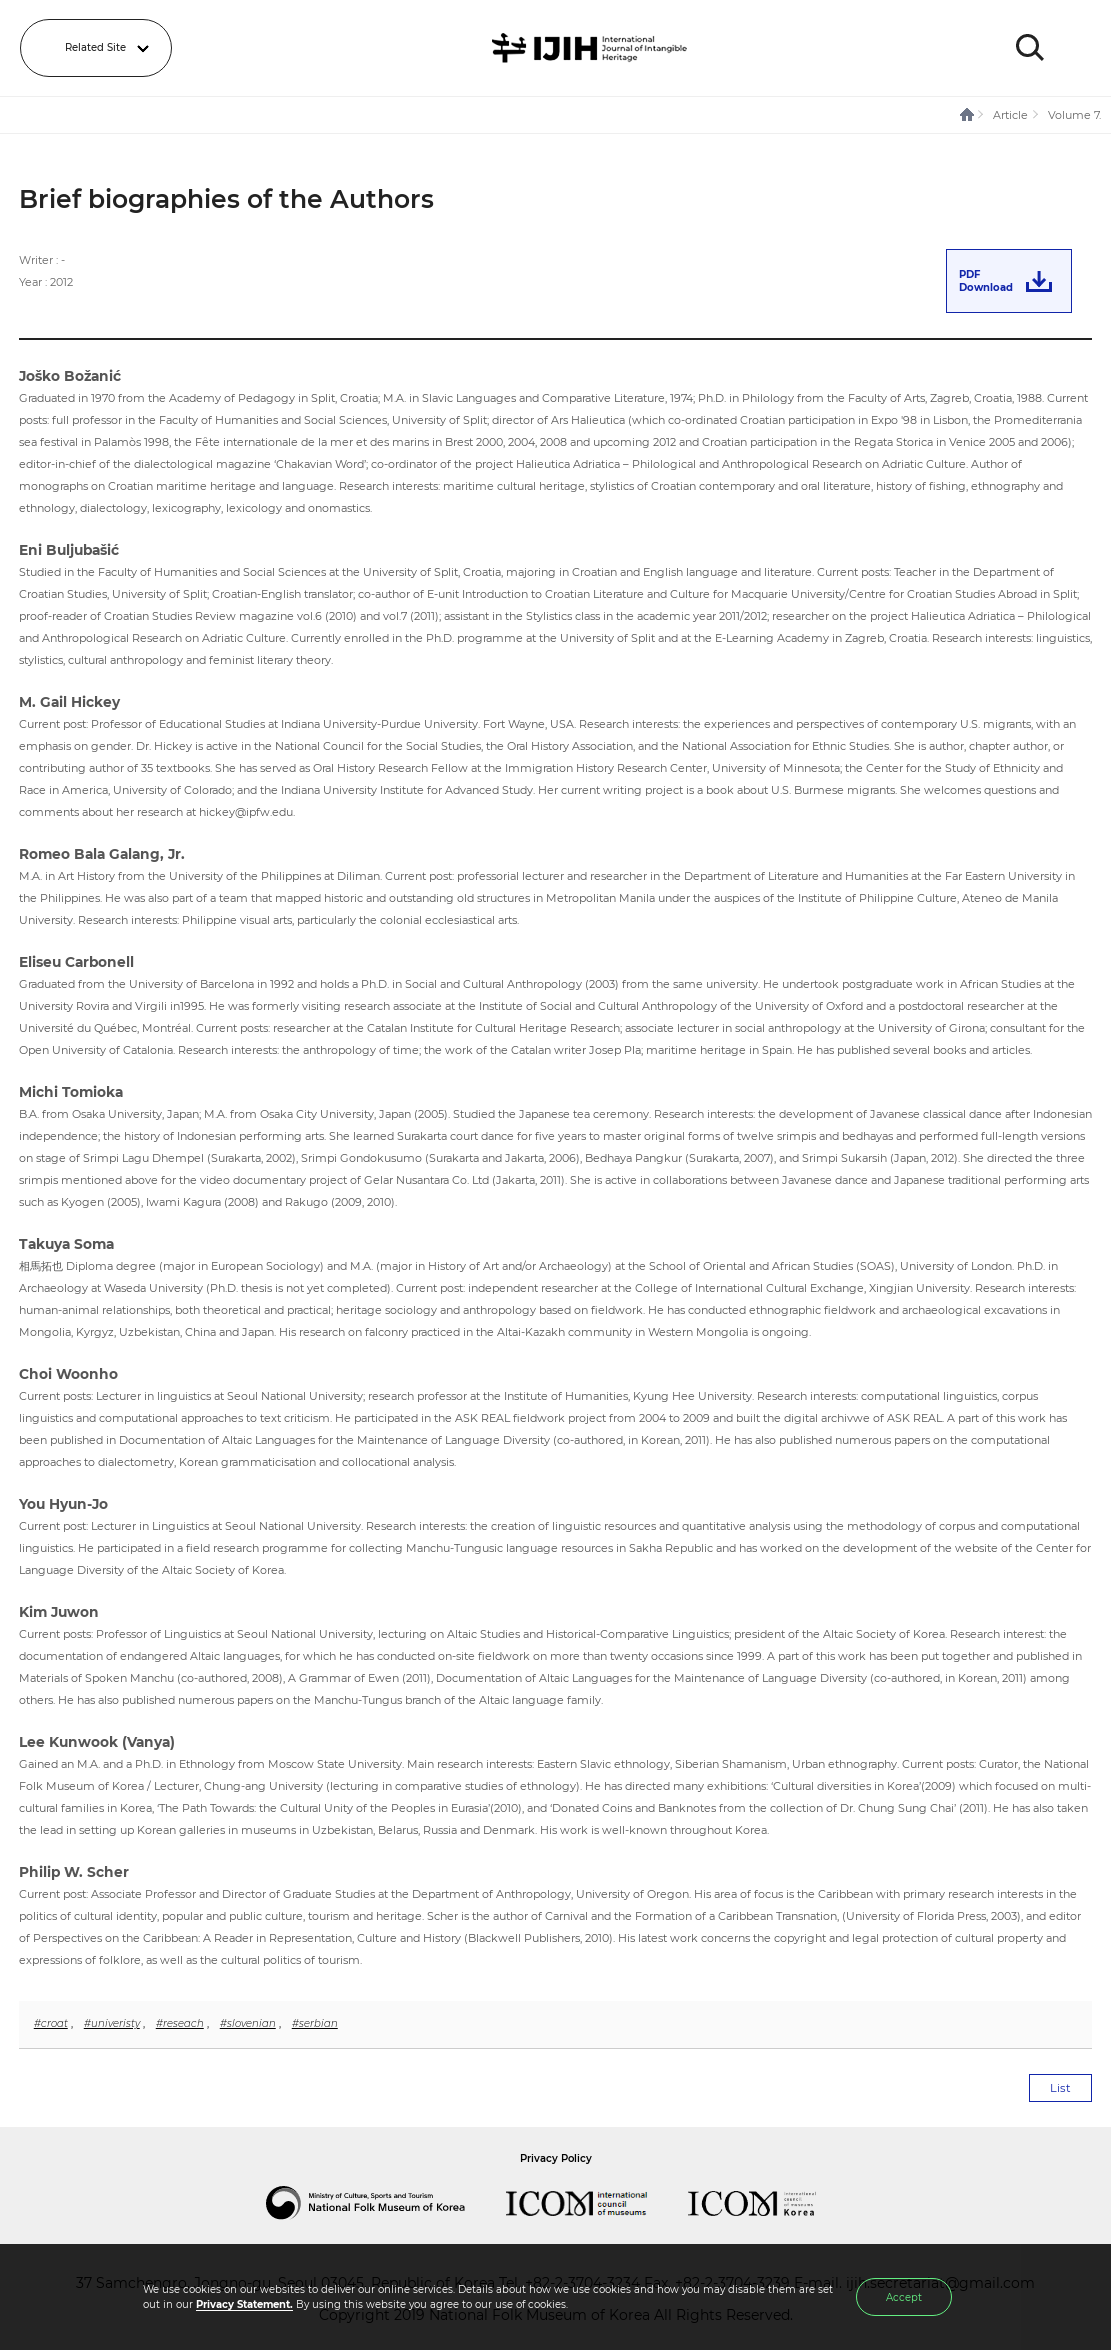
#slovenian (248, 2023)
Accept (904, 2297)
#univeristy (112, 2023)
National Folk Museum (386, 2203)
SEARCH (1031, 48)
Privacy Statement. (244, 2304)
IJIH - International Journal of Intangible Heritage (592, 48)
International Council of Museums (597, 2203)
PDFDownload (986, 281)
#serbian (315, 2023)
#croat (51, 2023)
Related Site (95, 47)
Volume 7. (1074, 115)
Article (1010, 115)
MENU (1076, 48)
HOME (967, 115)
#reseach (180, 2023)
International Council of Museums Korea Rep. (772, 2203)
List (1060, 2088)
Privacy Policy (556, 2158)
